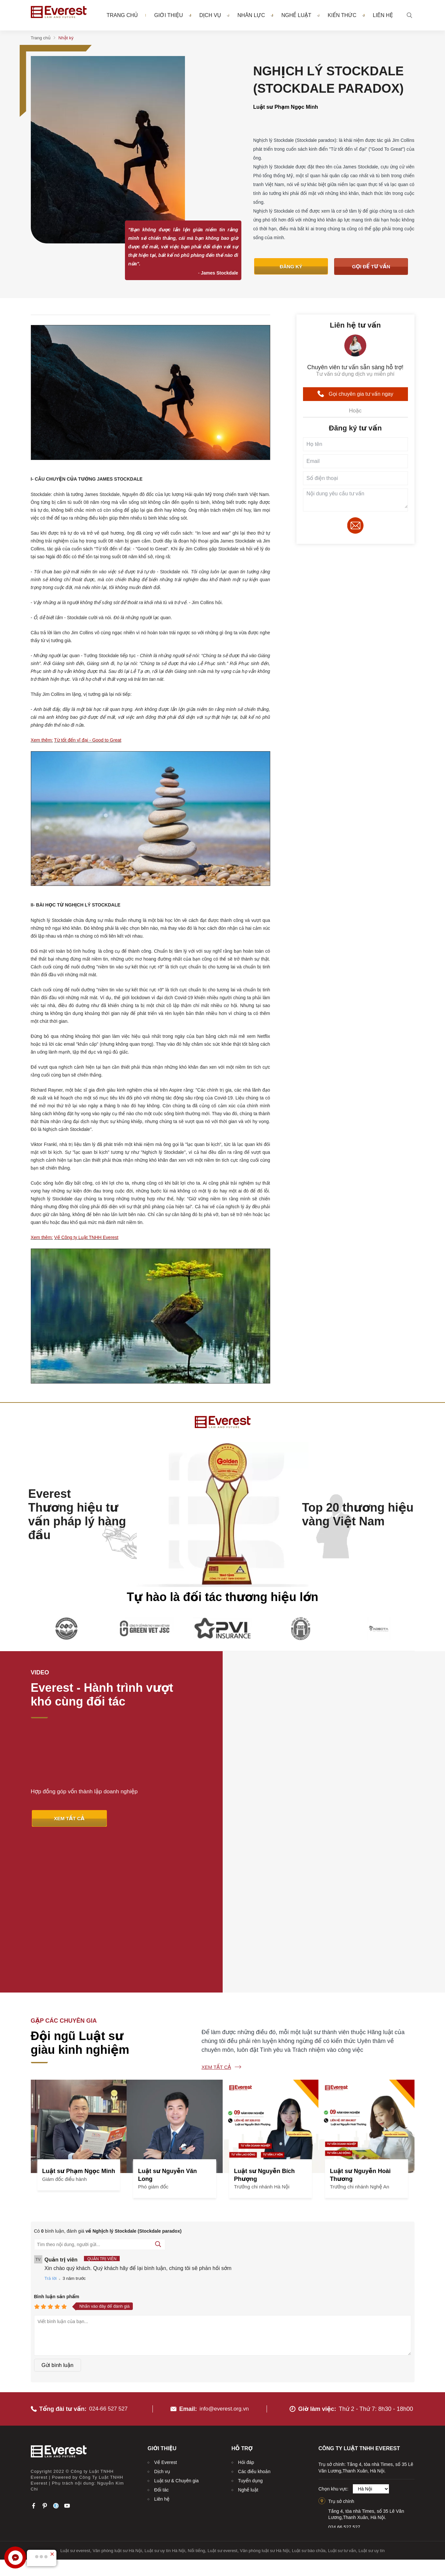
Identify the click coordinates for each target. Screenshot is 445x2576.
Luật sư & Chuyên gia (176, 2331)
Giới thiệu (172, 15)
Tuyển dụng (250, 2331)
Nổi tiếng (196, 2400)
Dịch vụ (214, 15)
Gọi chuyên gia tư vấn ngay (355, 394)
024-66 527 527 (110, 2259)
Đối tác (161, 2340)
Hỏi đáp (246, 2312)
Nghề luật (300, 15)
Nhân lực (255, 15)
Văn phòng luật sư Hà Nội (117, 2400)
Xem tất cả (216, 1921)
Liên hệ (383, 15)
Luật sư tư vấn (342, 2400)
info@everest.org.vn (224, 2259)
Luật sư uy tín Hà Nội (165, 2400)
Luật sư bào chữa (309, 2400)
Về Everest (165, 2312)
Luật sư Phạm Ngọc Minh (285, 107)
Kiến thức (346, 15)
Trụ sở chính (341, 2351)
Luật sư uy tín (371, 2400)
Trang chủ (122, 15)
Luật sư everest (75, 2400)
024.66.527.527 (344, 2377)
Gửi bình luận (57, 2220)
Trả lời (51, 2132)
